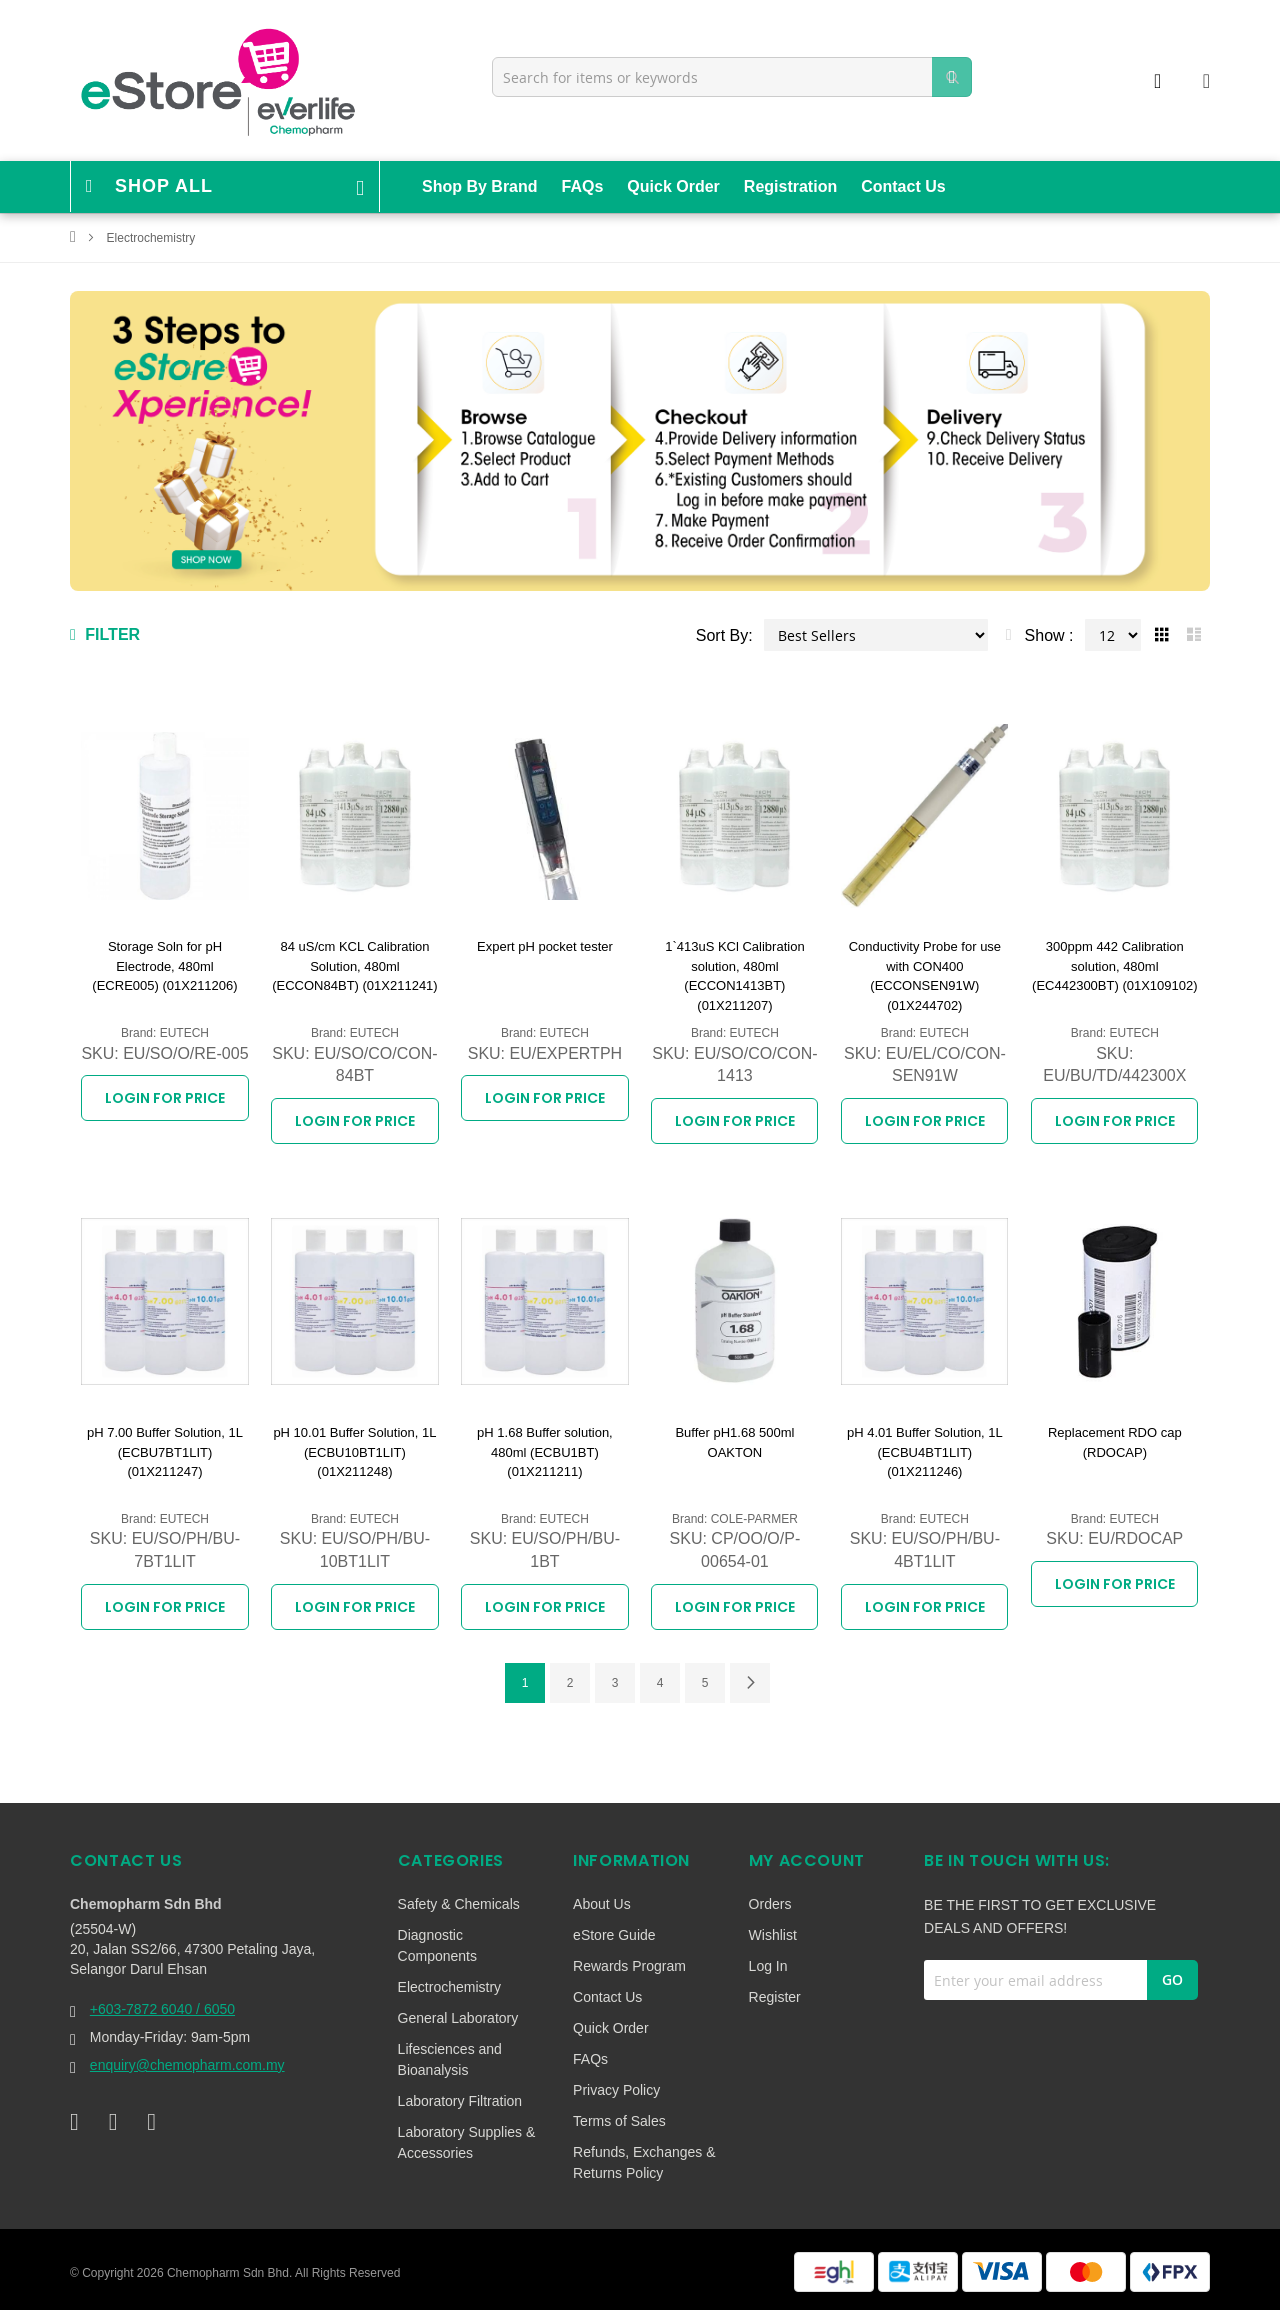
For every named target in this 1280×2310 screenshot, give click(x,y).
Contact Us (903, 186)
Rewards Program (629, 1966)
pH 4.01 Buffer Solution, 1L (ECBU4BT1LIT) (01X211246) (925, 1452)
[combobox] (732, 77)
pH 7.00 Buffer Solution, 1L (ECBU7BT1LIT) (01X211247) (165, 1452)
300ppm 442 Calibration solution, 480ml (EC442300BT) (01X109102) (1115, 966)
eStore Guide (614, 1935)
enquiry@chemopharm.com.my (187, 2065)
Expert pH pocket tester (545, 946)
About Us (602, 1904)
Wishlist (773, 1935)
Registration (790, 186)
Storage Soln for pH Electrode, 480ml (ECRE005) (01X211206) (164, 966)
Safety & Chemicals (459, 1904)
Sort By (722, 635)
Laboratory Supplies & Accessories (467, 2142)
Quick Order (673, 186)
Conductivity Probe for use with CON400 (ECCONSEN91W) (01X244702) (925, 976)
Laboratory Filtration (460, 2101)
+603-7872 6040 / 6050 (162, 2009)
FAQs (583, 186)
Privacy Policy (616, 2090)
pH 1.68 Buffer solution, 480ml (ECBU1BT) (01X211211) (545, 1452)
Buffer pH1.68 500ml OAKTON (734, 1442)
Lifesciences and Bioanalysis (450, 2059)
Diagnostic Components (437, 1945)
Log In (768, 1966)
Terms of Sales (619, 2121)
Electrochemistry (449, 1987)
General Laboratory (458, 2018)
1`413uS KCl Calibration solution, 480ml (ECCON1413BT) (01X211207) (734, 976)
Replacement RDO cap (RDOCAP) (1115, 1442)
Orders (770, 1904)
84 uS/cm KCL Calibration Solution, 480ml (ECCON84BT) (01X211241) (354, 966)
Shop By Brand (480, 186)
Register (775, 1997)
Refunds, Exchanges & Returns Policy (644, 2162)
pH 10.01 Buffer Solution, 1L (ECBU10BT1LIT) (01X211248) (354, 1452)
